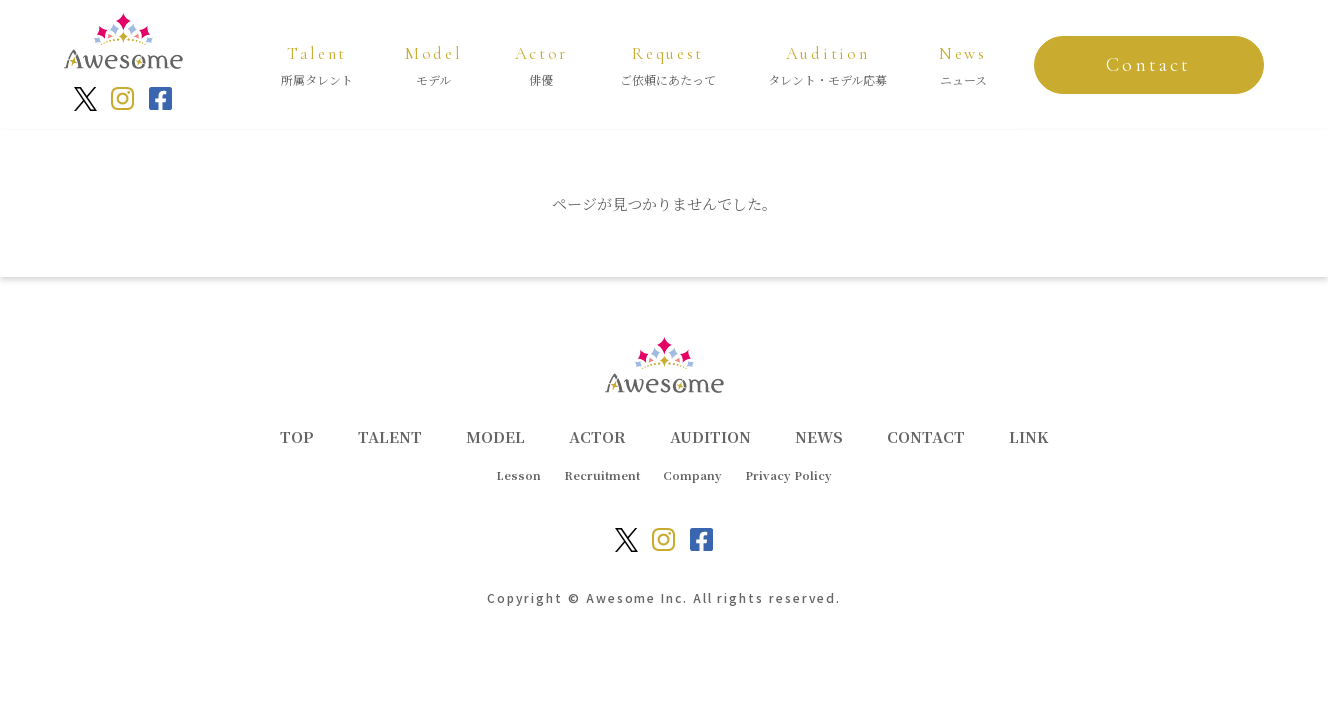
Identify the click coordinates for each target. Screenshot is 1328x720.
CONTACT (926, 436)
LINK (1028, 436)
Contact (1148, 65)
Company (692, 475)
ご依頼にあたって (668, 63)
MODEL (495, 436)
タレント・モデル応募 (827, 63)
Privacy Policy (788, 475)
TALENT (390, 436)
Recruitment (602, 475)
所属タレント (317, 63)
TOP (297, 436)
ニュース (963, 63)
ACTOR (597, 436)
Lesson (518, 475)
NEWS (819, 436)
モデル (434, 63)
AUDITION (710, 436)
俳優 (542, 63)
